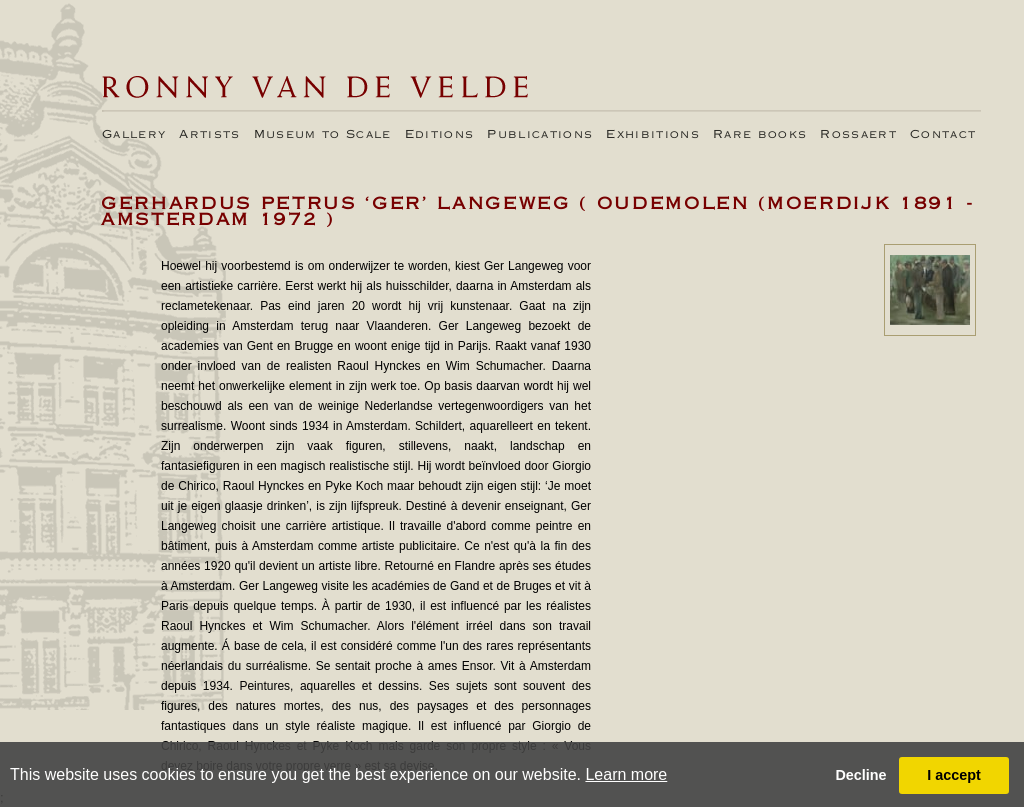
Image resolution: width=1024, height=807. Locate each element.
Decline (860, 775)
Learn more (626, 774)
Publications (540, 135)
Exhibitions (653, 135)
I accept (954, 775)
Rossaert (858, 135)
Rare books (760, 135)
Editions (440, 135)
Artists (209, 135)
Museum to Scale (323, 135)
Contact (943, 135)
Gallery (134, 135)
